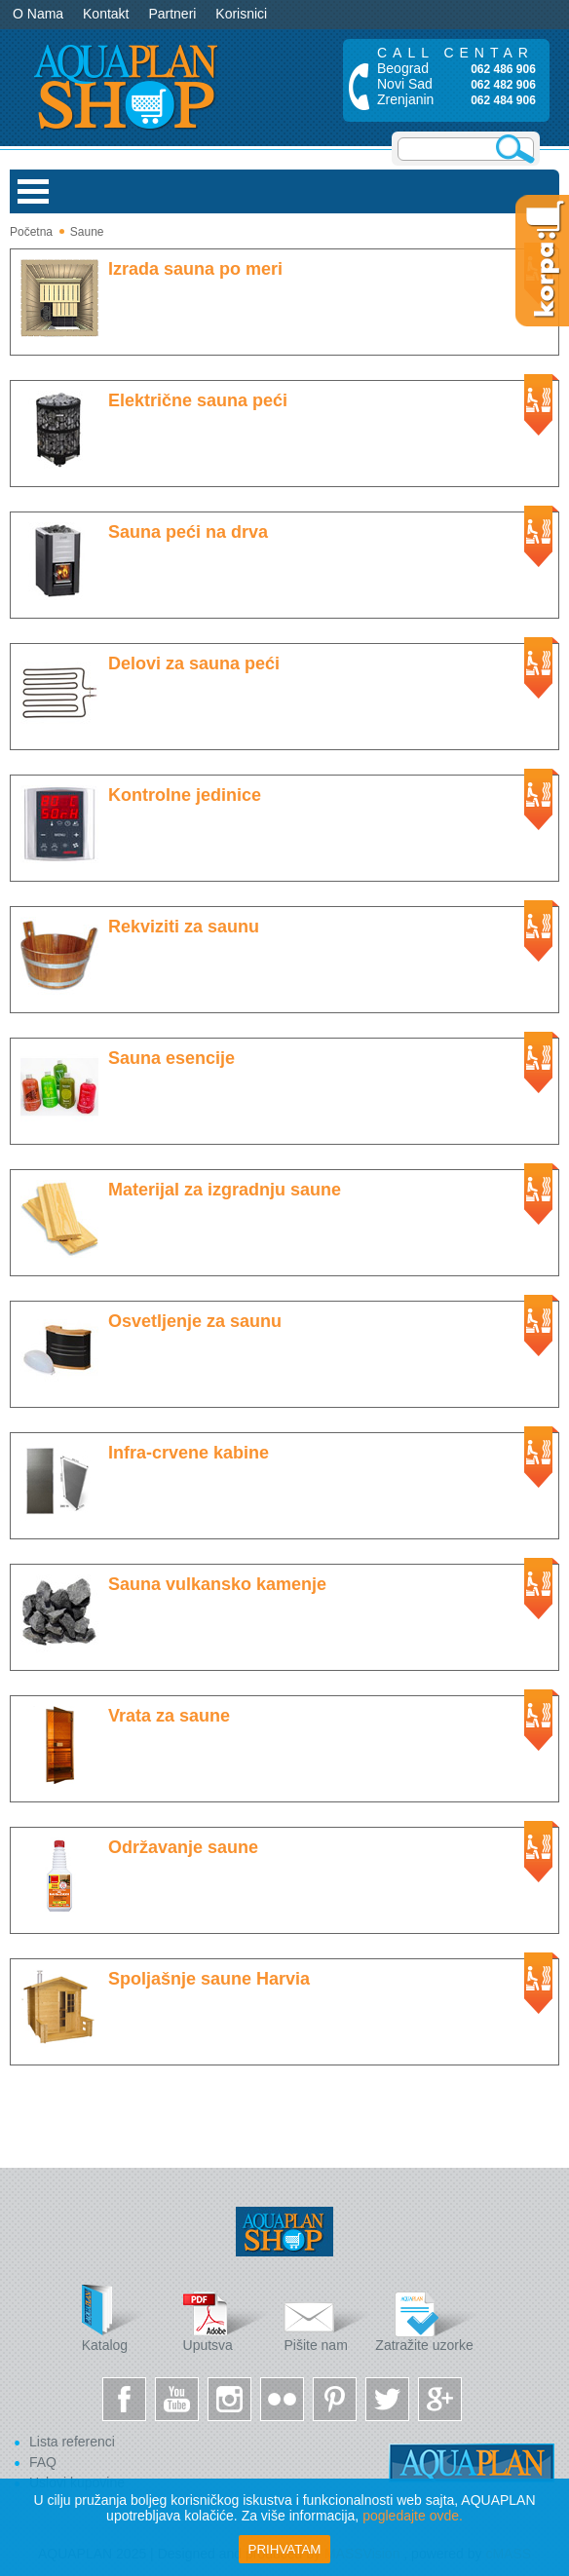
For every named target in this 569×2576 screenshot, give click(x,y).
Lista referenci (72, 2441)
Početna (31, 232)
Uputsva (227, 2318)
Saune (87, 232)
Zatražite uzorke (426, 2318)
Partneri (172, 13)
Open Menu (33, 191)
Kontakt (106, 13)
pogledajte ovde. (412, 2515)
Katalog (126, 2318)
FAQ (43, 2462)
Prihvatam (285, 2549)
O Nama (38, 13)
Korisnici (241, 13)
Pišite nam (327, 2318)
